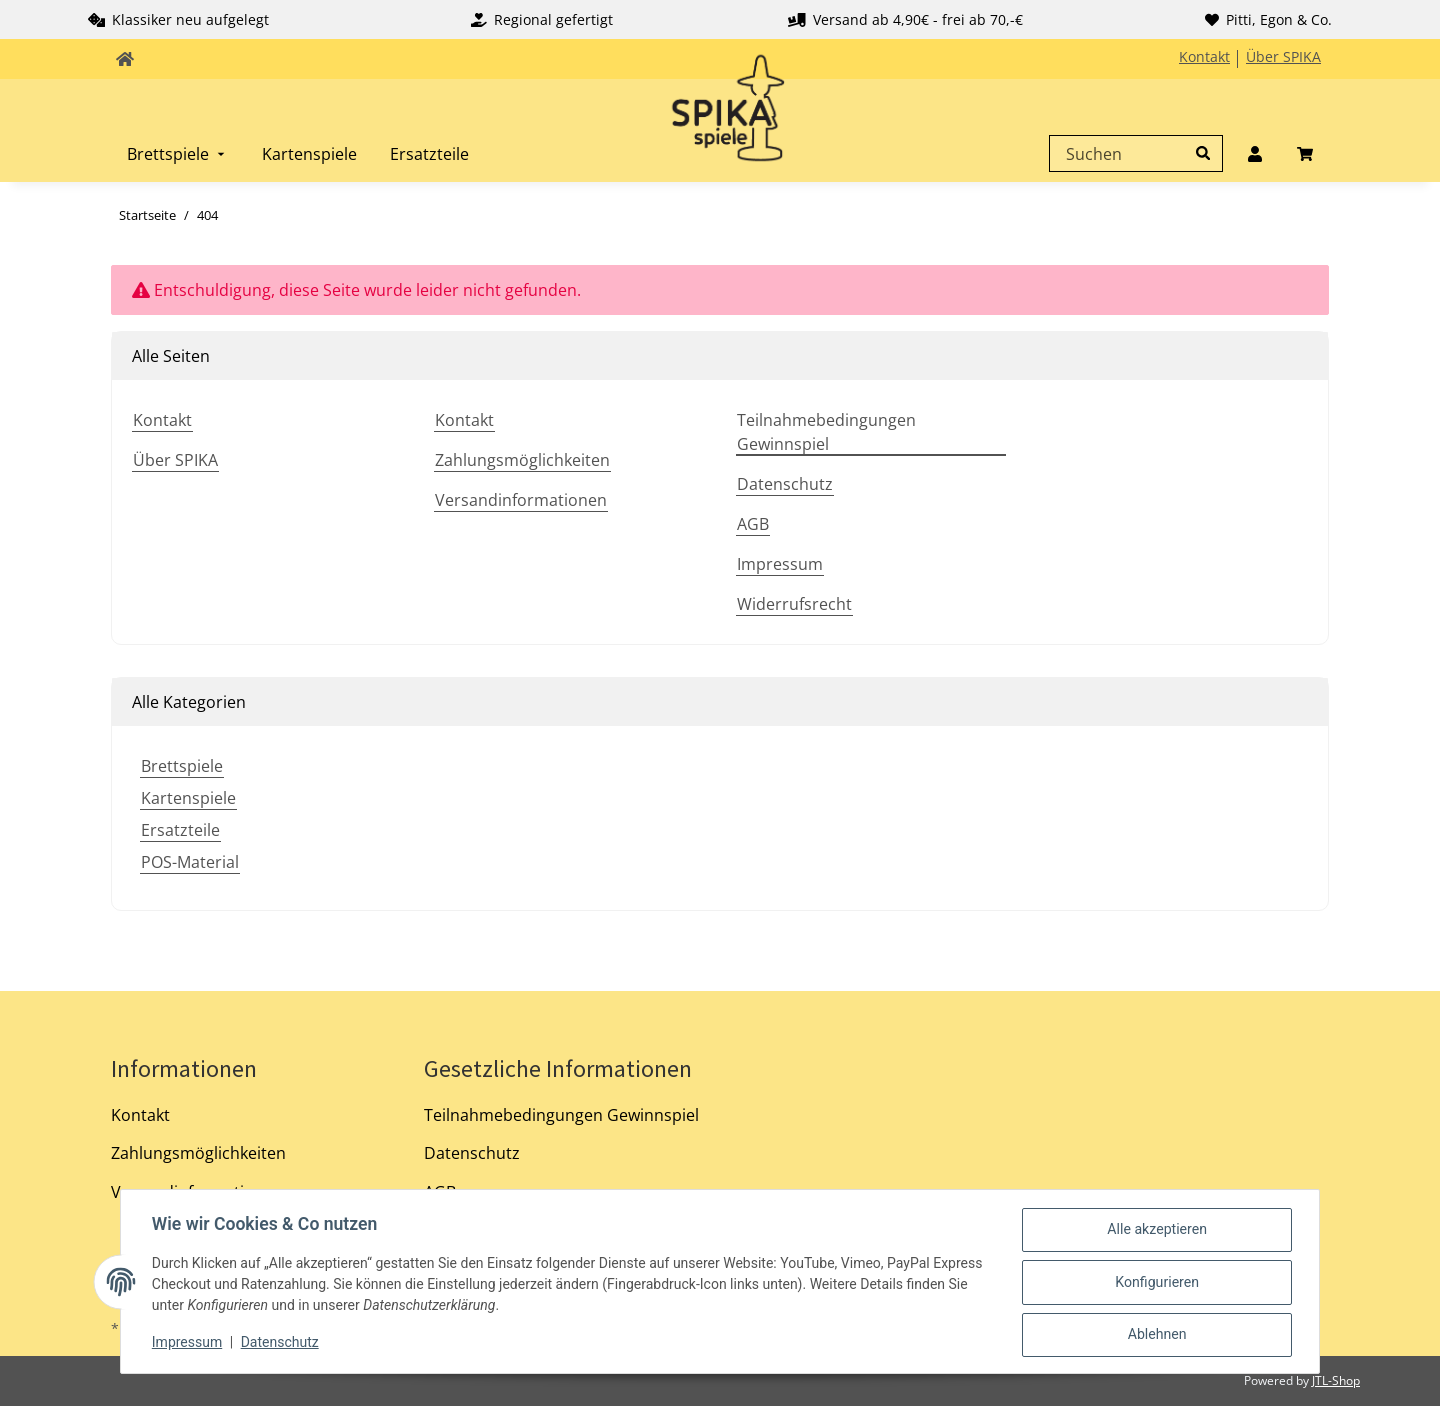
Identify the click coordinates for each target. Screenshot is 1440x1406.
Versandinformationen (521, 500)
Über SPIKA (1283, 56)
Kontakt (1204, 56)
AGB (753, 524)
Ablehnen (1156, 1335)
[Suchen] (1131, 154)
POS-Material (190, 862)
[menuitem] (178, 154)
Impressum (780, 564)
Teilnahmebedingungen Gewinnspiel (826, 432)
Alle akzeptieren (1156, 1231)
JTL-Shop (1336, 1380)
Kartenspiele (188, 798)
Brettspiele (182, 766)
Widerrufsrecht (794, 604)
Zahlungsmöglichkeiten (522, 460)
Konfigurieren (1156, 1283)
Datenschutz (785, 484)
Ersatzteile (180, 830)
